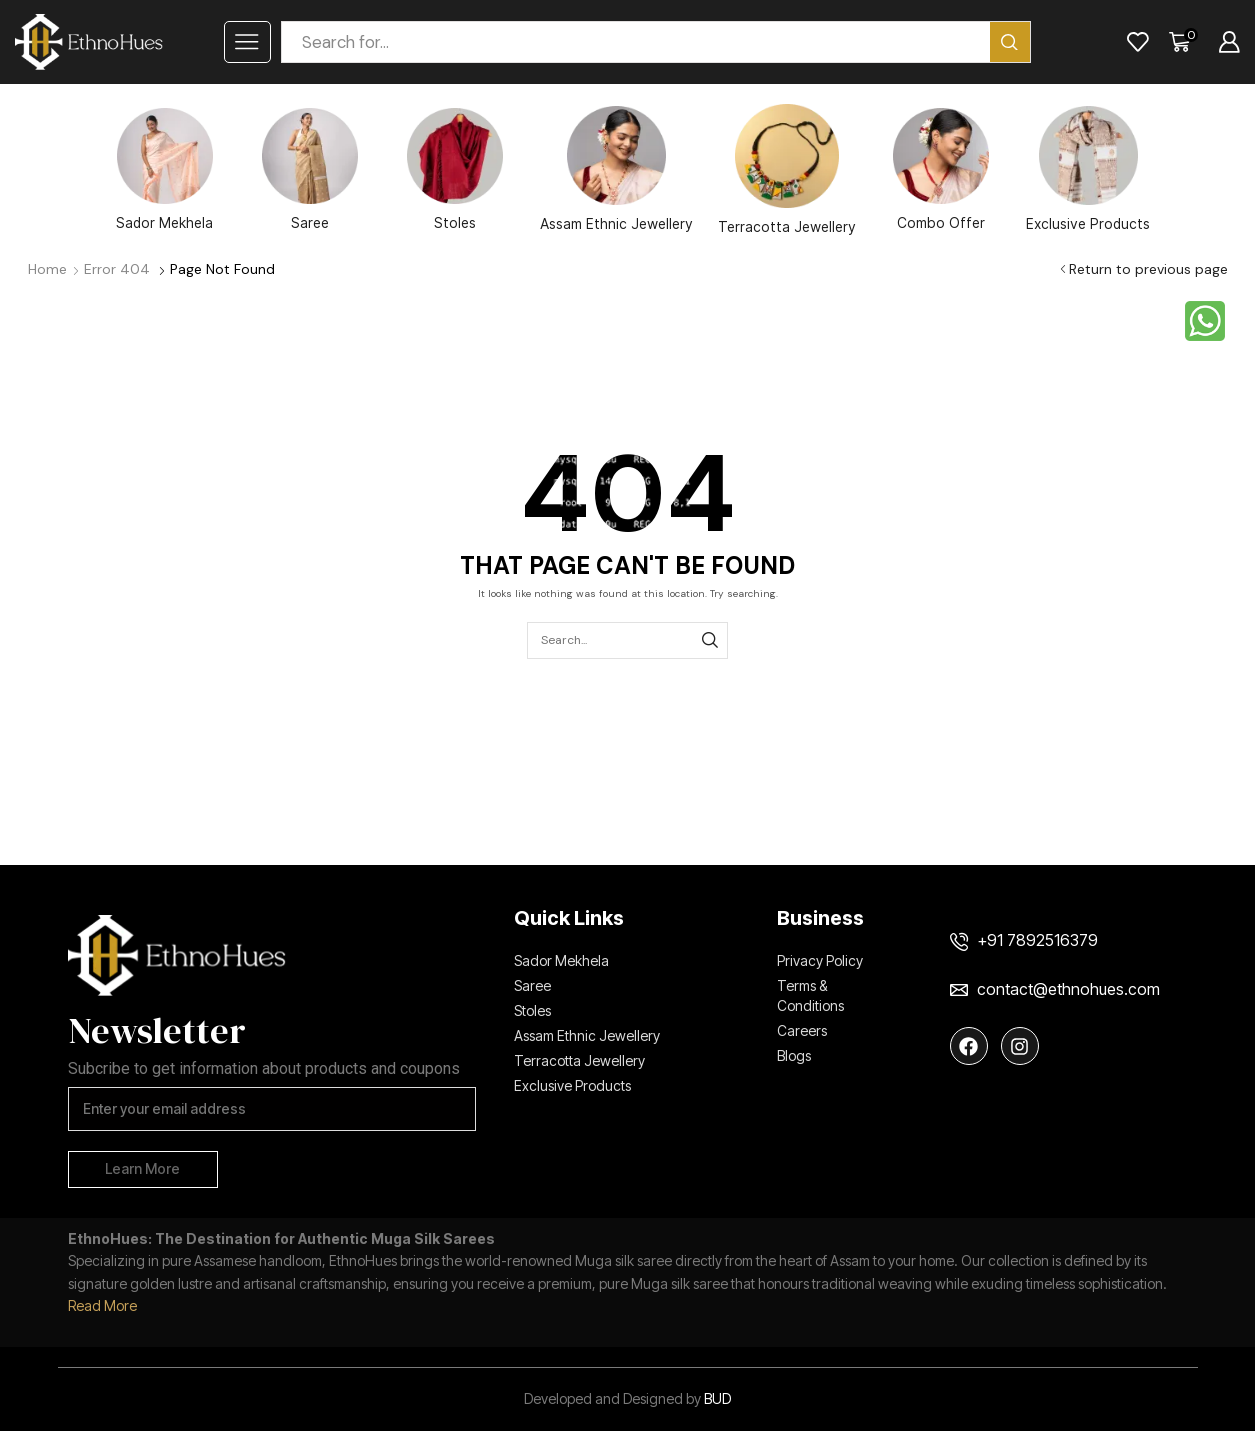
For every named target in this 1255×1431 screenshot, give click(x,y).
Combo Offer (941, 169)
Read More (102, 1305)
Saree (310, 169)
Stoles (455, 169)
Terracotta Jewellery (787, 169)
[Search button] (1010, 42)
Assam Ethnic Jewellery (616, 169)
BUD (717, 1398)
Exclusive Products (1088, 169)
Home (47, 269)
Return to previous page (1148, 269)
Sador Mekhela (164, 169)
